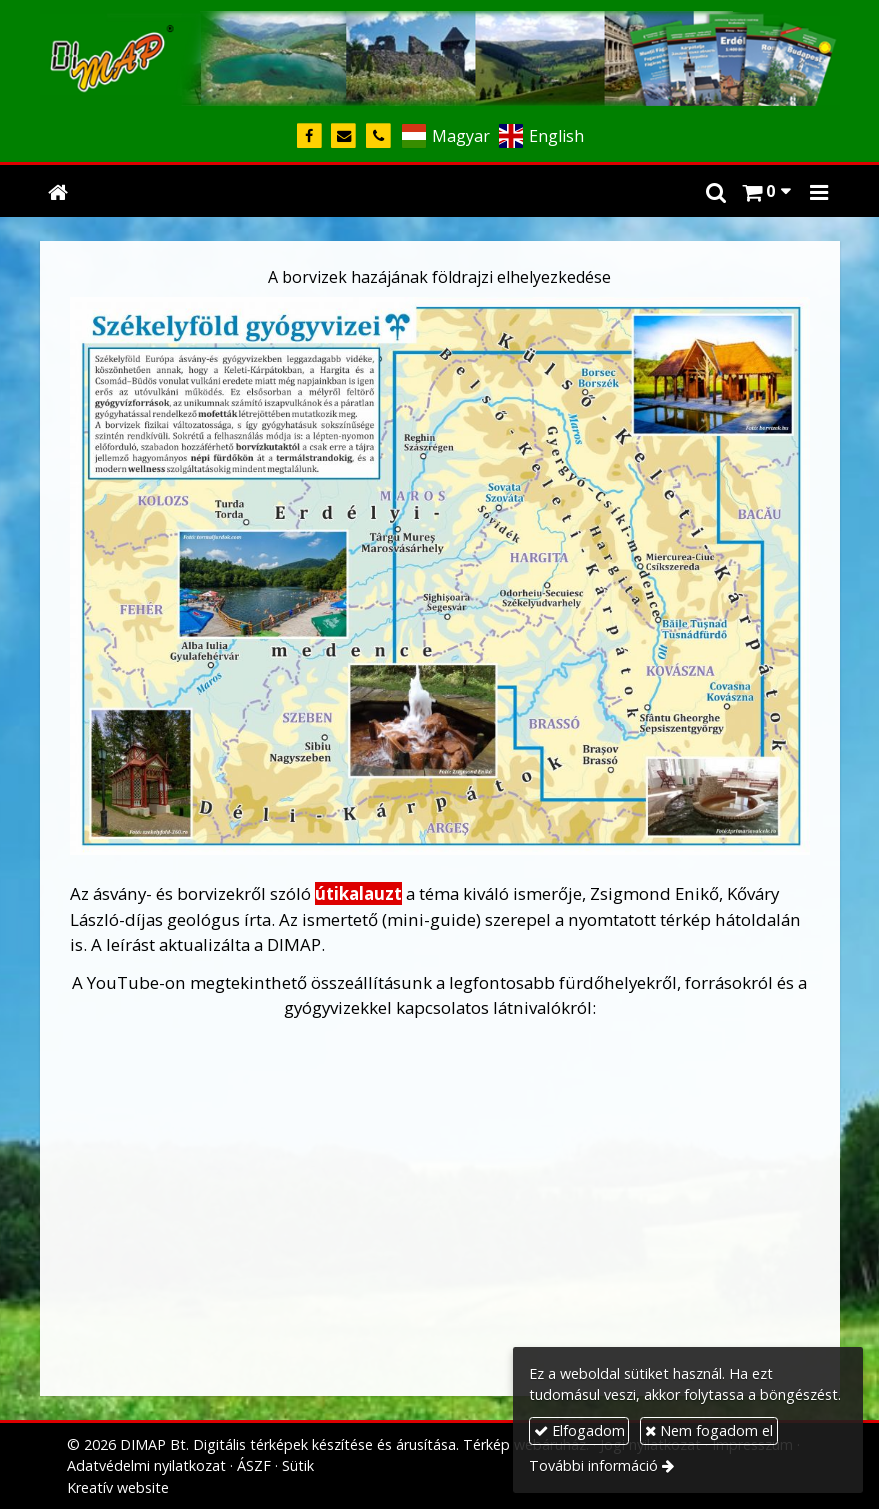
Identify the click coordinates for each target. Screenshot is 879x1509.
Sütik (298, 1465)
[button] (819, 191)
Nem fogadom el (709, 1430)
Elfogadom (579, 1430)
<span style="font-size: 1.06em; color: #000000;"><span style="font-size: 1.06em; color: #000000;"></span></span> (440, 1215)
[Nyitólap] (440, 55)
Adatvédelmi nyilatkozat (146, 1465)
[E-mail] (344, 136)
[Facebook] (309, 136)
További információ (593, 1465)
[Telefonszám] (378, 136)
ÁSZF (254, 1465)
